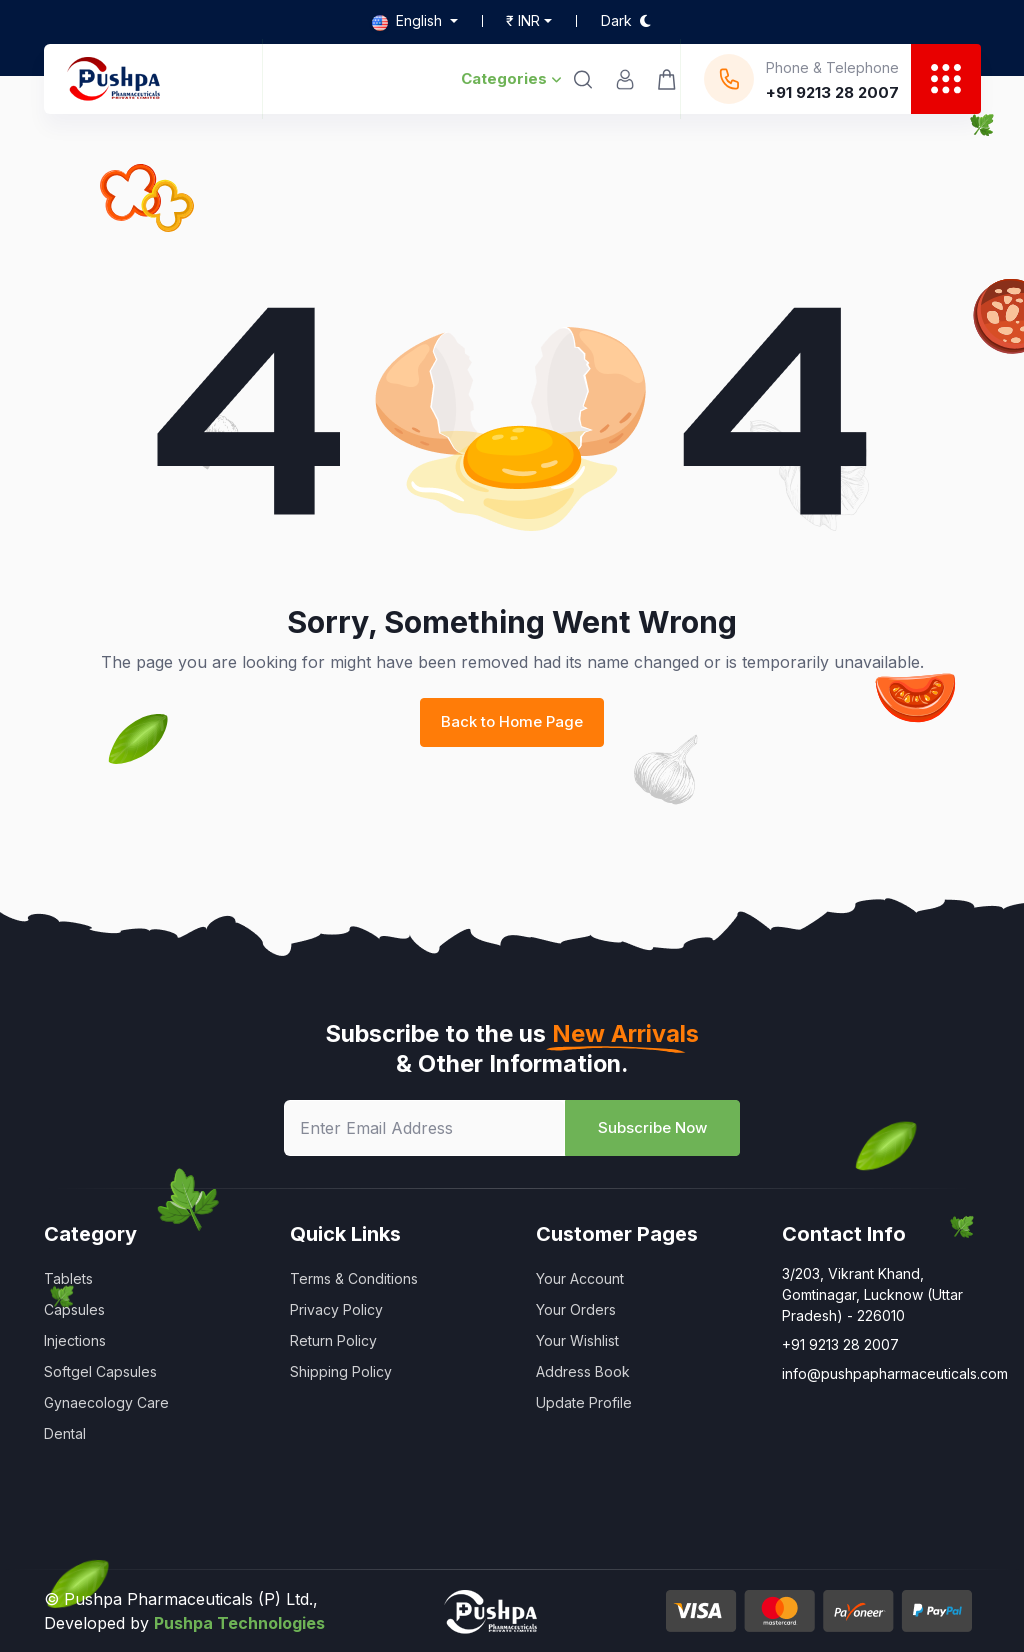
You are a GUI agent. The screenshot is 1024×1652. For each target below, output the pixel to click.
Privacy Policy (336, 1309)
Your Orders (576, 1309)
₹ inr (523, 20)
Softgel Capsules (100, 1371)
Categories (511, 78)
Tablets (68, 1278)
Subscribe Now (652, 1127)
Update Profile (584, 1402)
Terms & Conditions (354, 1278)
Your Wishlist (577, 1340)
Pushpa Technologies (239, 1623)
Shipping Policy (341, 1371)
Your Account (580, 1278)
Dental (65, 1433)
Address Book (583, 1371)
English (409, 20)
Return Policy (333, 1340)
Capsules (74, 1309)
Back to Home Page (512, 721)
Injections (75, 1340)
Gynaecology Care (106, 1402)
